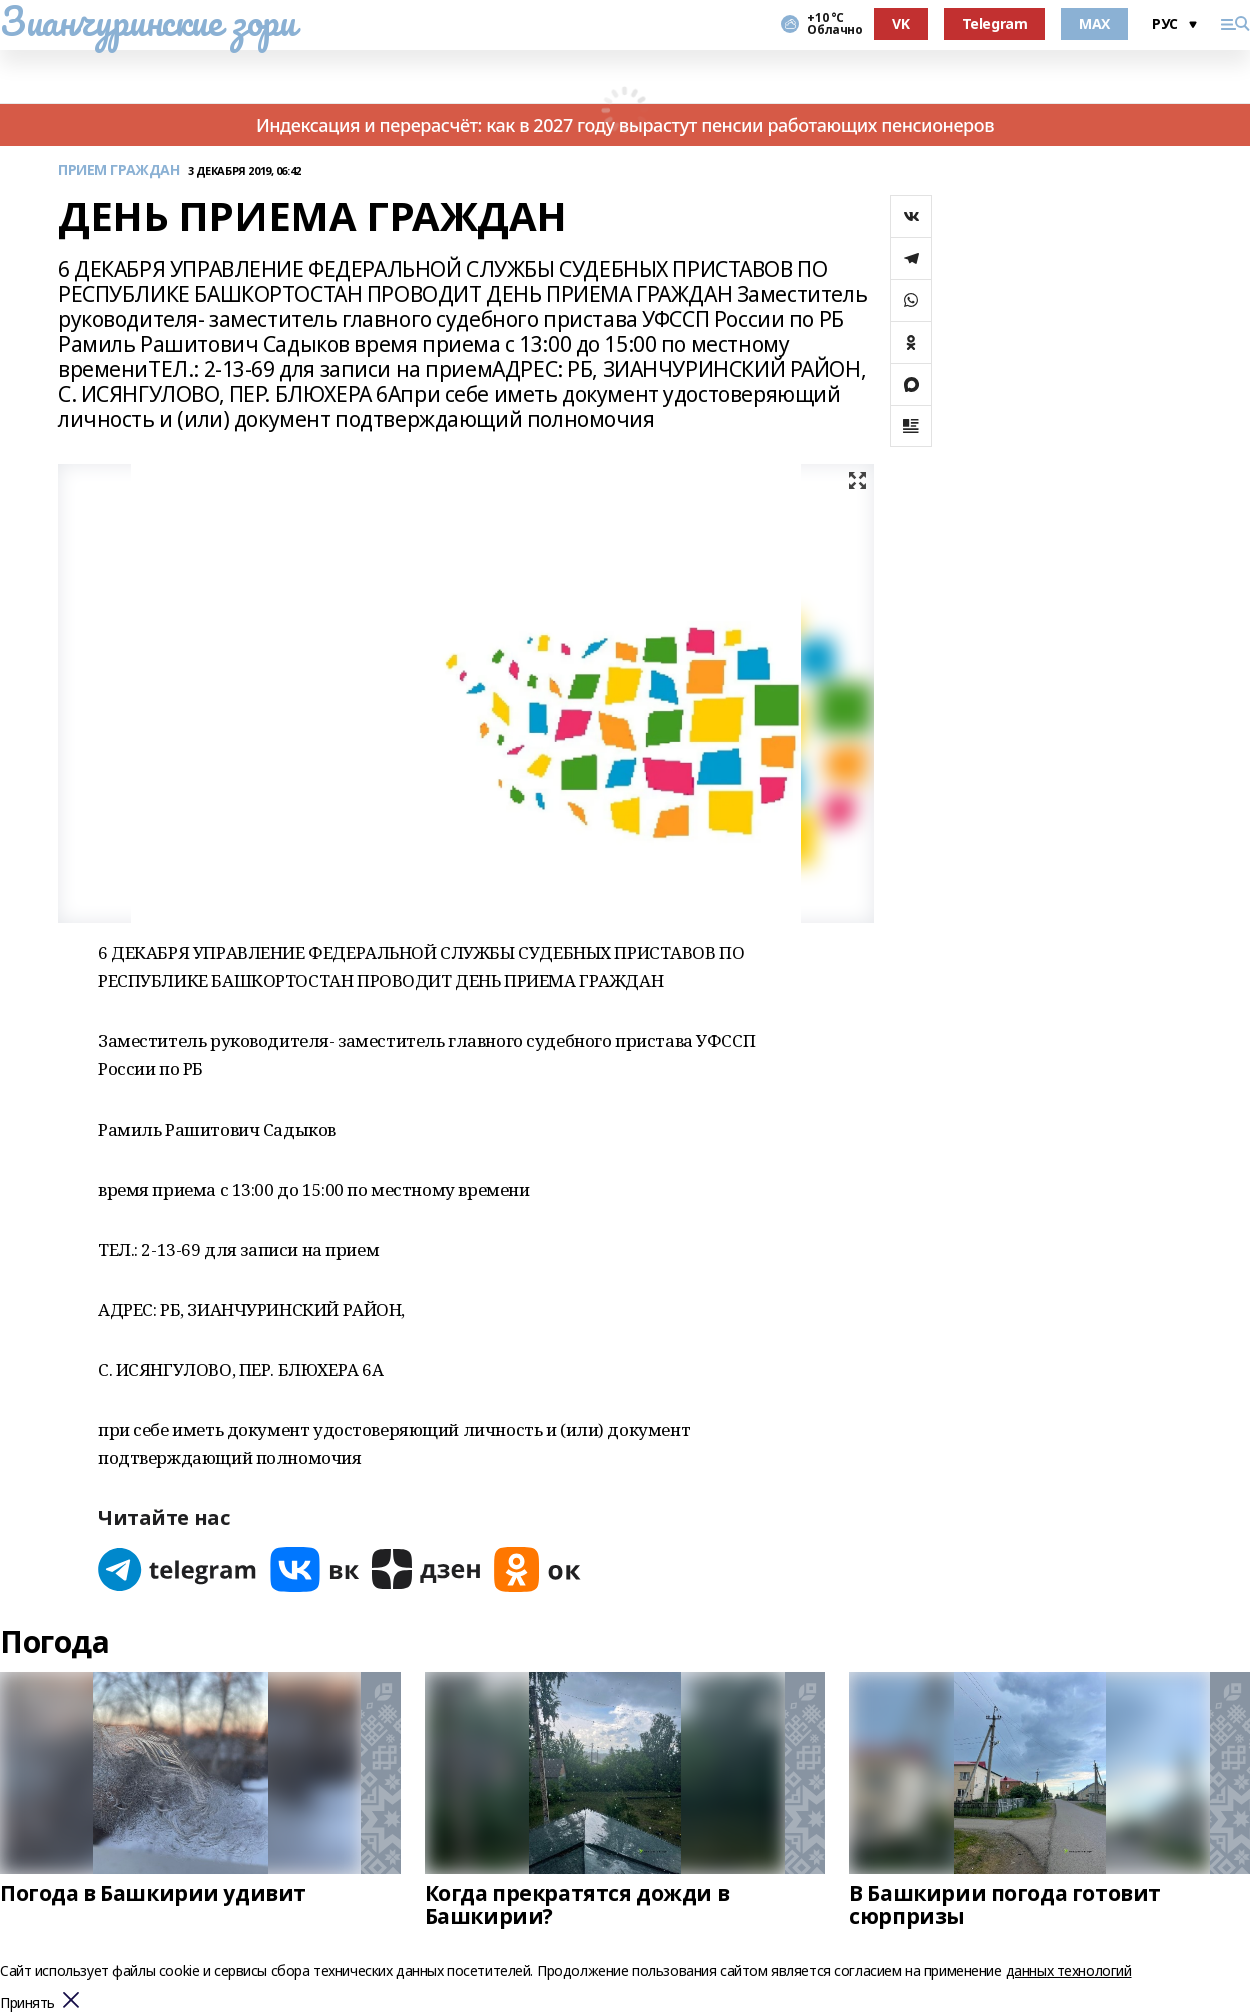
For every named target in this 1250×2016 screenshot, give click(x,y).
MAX (1094, 23)
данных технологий (1069, 1970)
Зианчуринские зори (147, 21)
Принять (27, 2003)
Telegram (995, 23)
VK (900, 23)
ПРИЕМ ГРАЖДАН (119, 170)
